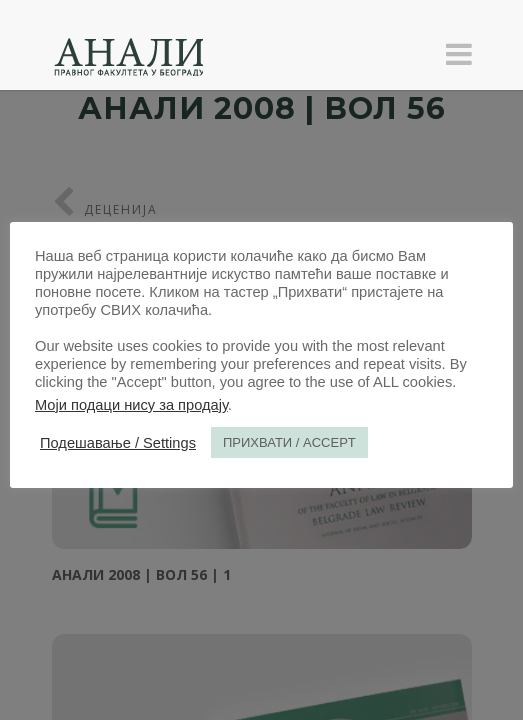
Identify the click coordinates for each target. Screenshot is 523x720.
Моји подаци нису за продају (131, 405)
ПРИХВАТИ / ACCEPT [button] (289, 442)
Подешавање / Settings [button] (118, 443)
